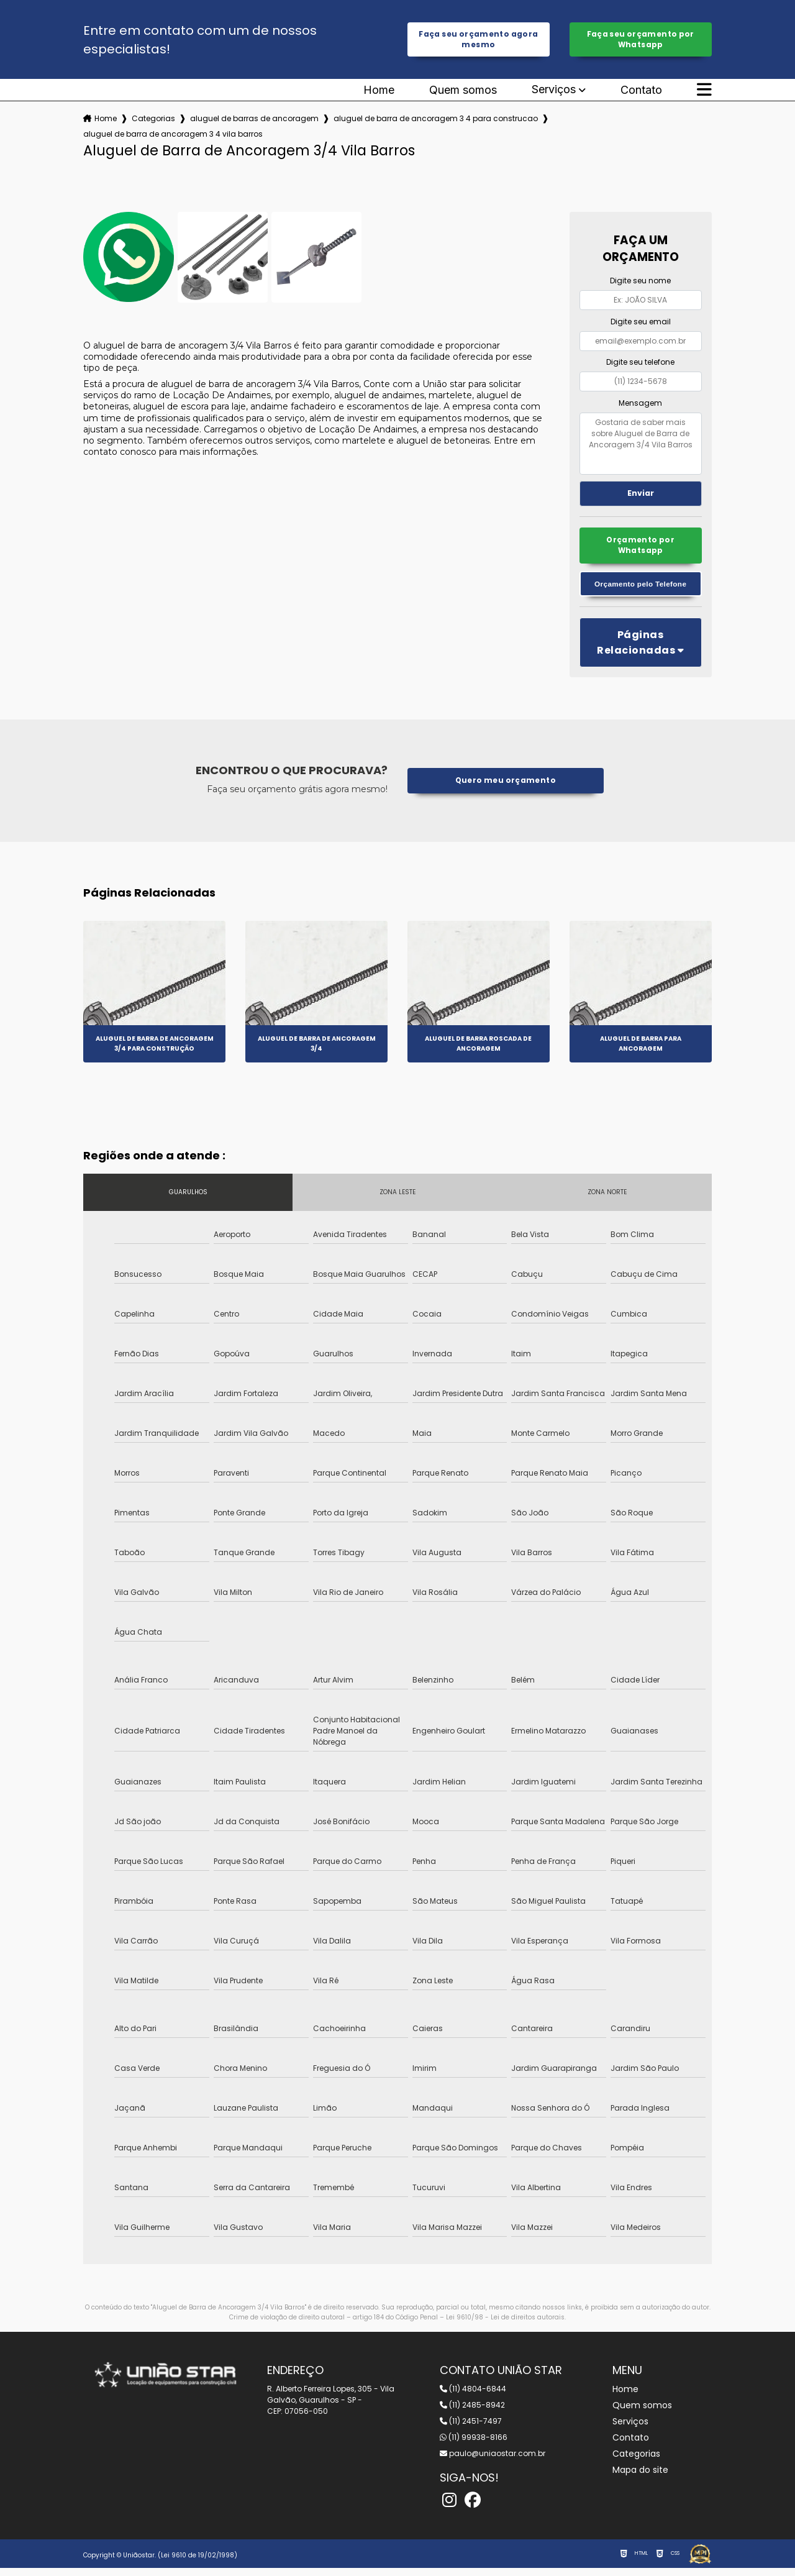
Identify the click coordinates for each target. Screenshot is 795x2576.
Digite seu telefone (640, 365)
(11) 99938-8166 (473, 2445)
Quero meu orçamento (505, 788)
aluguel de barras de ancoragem (254, 121)
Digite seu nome (640, 283)
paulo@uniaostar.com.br (492, 2461)
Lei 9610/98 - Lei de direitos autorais (505, 2325)
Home (378, 93)
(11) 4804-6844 (473, 2396)
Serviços (554, 93)
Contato (641, 93)
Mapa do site (640, 2477)
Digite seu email (641, 324)
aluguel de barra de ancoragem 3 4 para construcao (436, 121)
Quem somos (463, 93)
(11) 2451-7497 (471, 2429)
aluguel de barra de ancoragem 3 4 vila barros (173, 137)
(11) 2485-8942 (472, 2413)
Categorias (153, 121)
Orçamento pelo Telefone (641, 591)
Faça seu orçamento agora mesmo (478, 41)
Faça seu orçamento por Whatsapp (640, 41)
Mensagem (640, 406)
